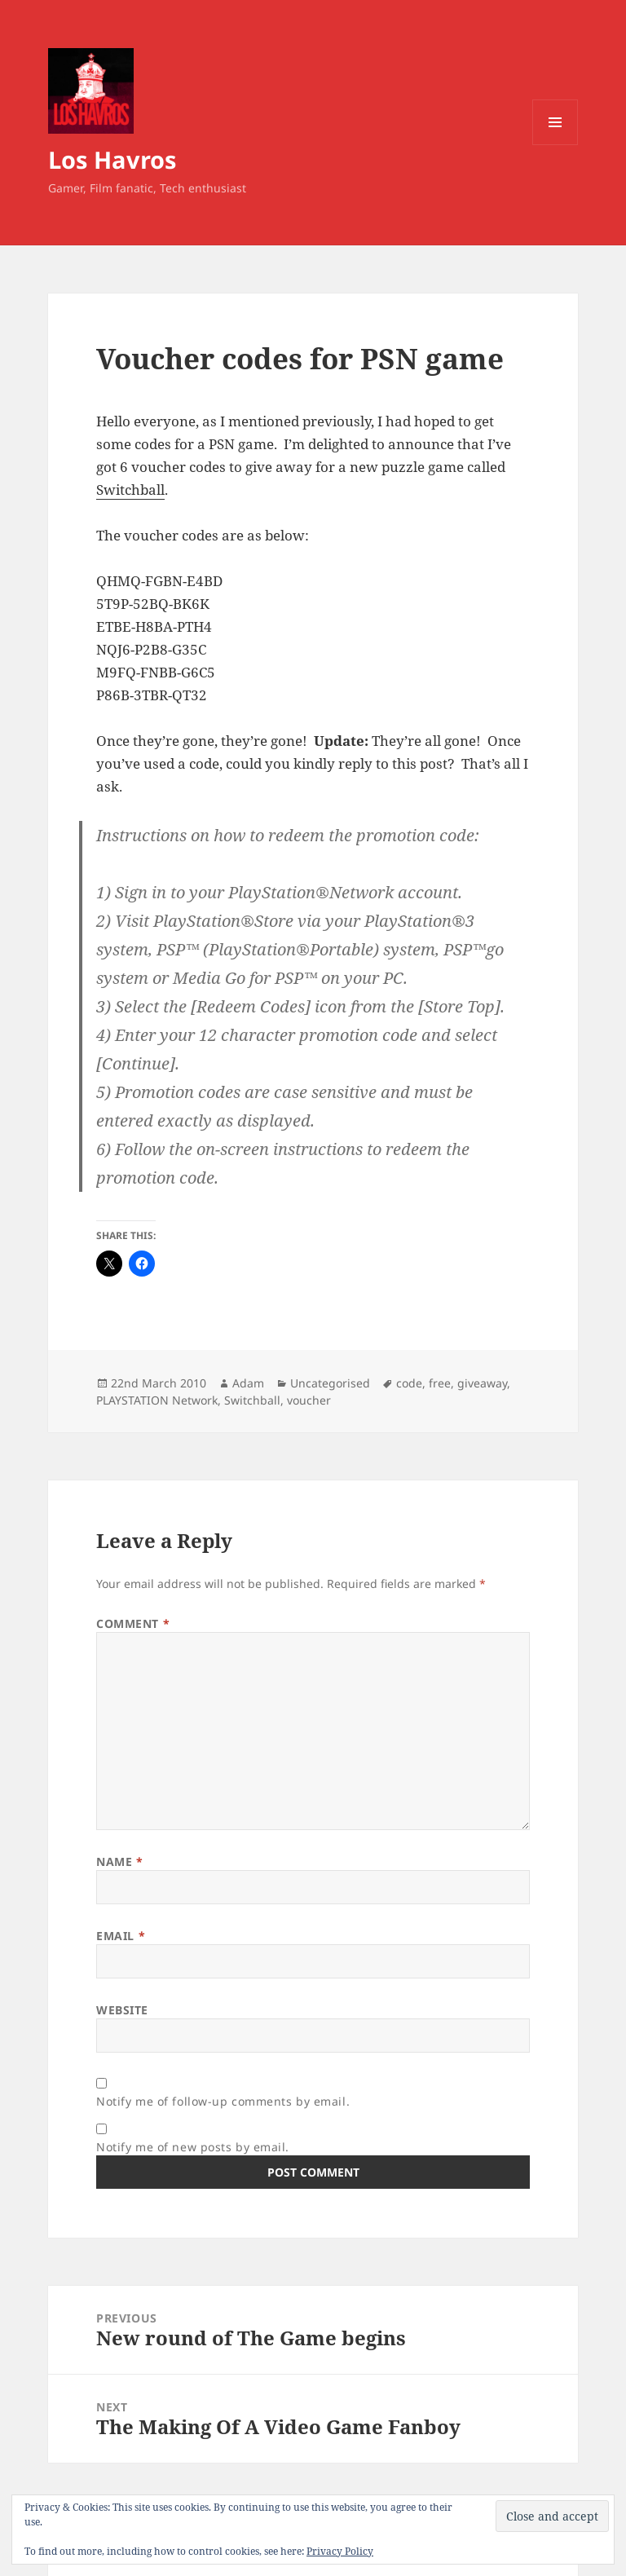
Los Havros (112, 159)
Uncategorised (330, 1383)
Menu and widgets (555, 144)
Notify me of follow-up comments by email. (223, 2101)
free (440, 1383)
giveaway (482, 1383)
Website (122, 2010)
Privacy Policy (339, 2551)
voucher (309, 1400)
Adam (248, 1383)
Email (120, 1935)
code (409, 1383)
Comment (133, 1623)
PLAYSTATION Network (157, 1400)
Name (119, 1861)
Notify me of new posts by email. (192, 2147)
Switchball (130, 489)
